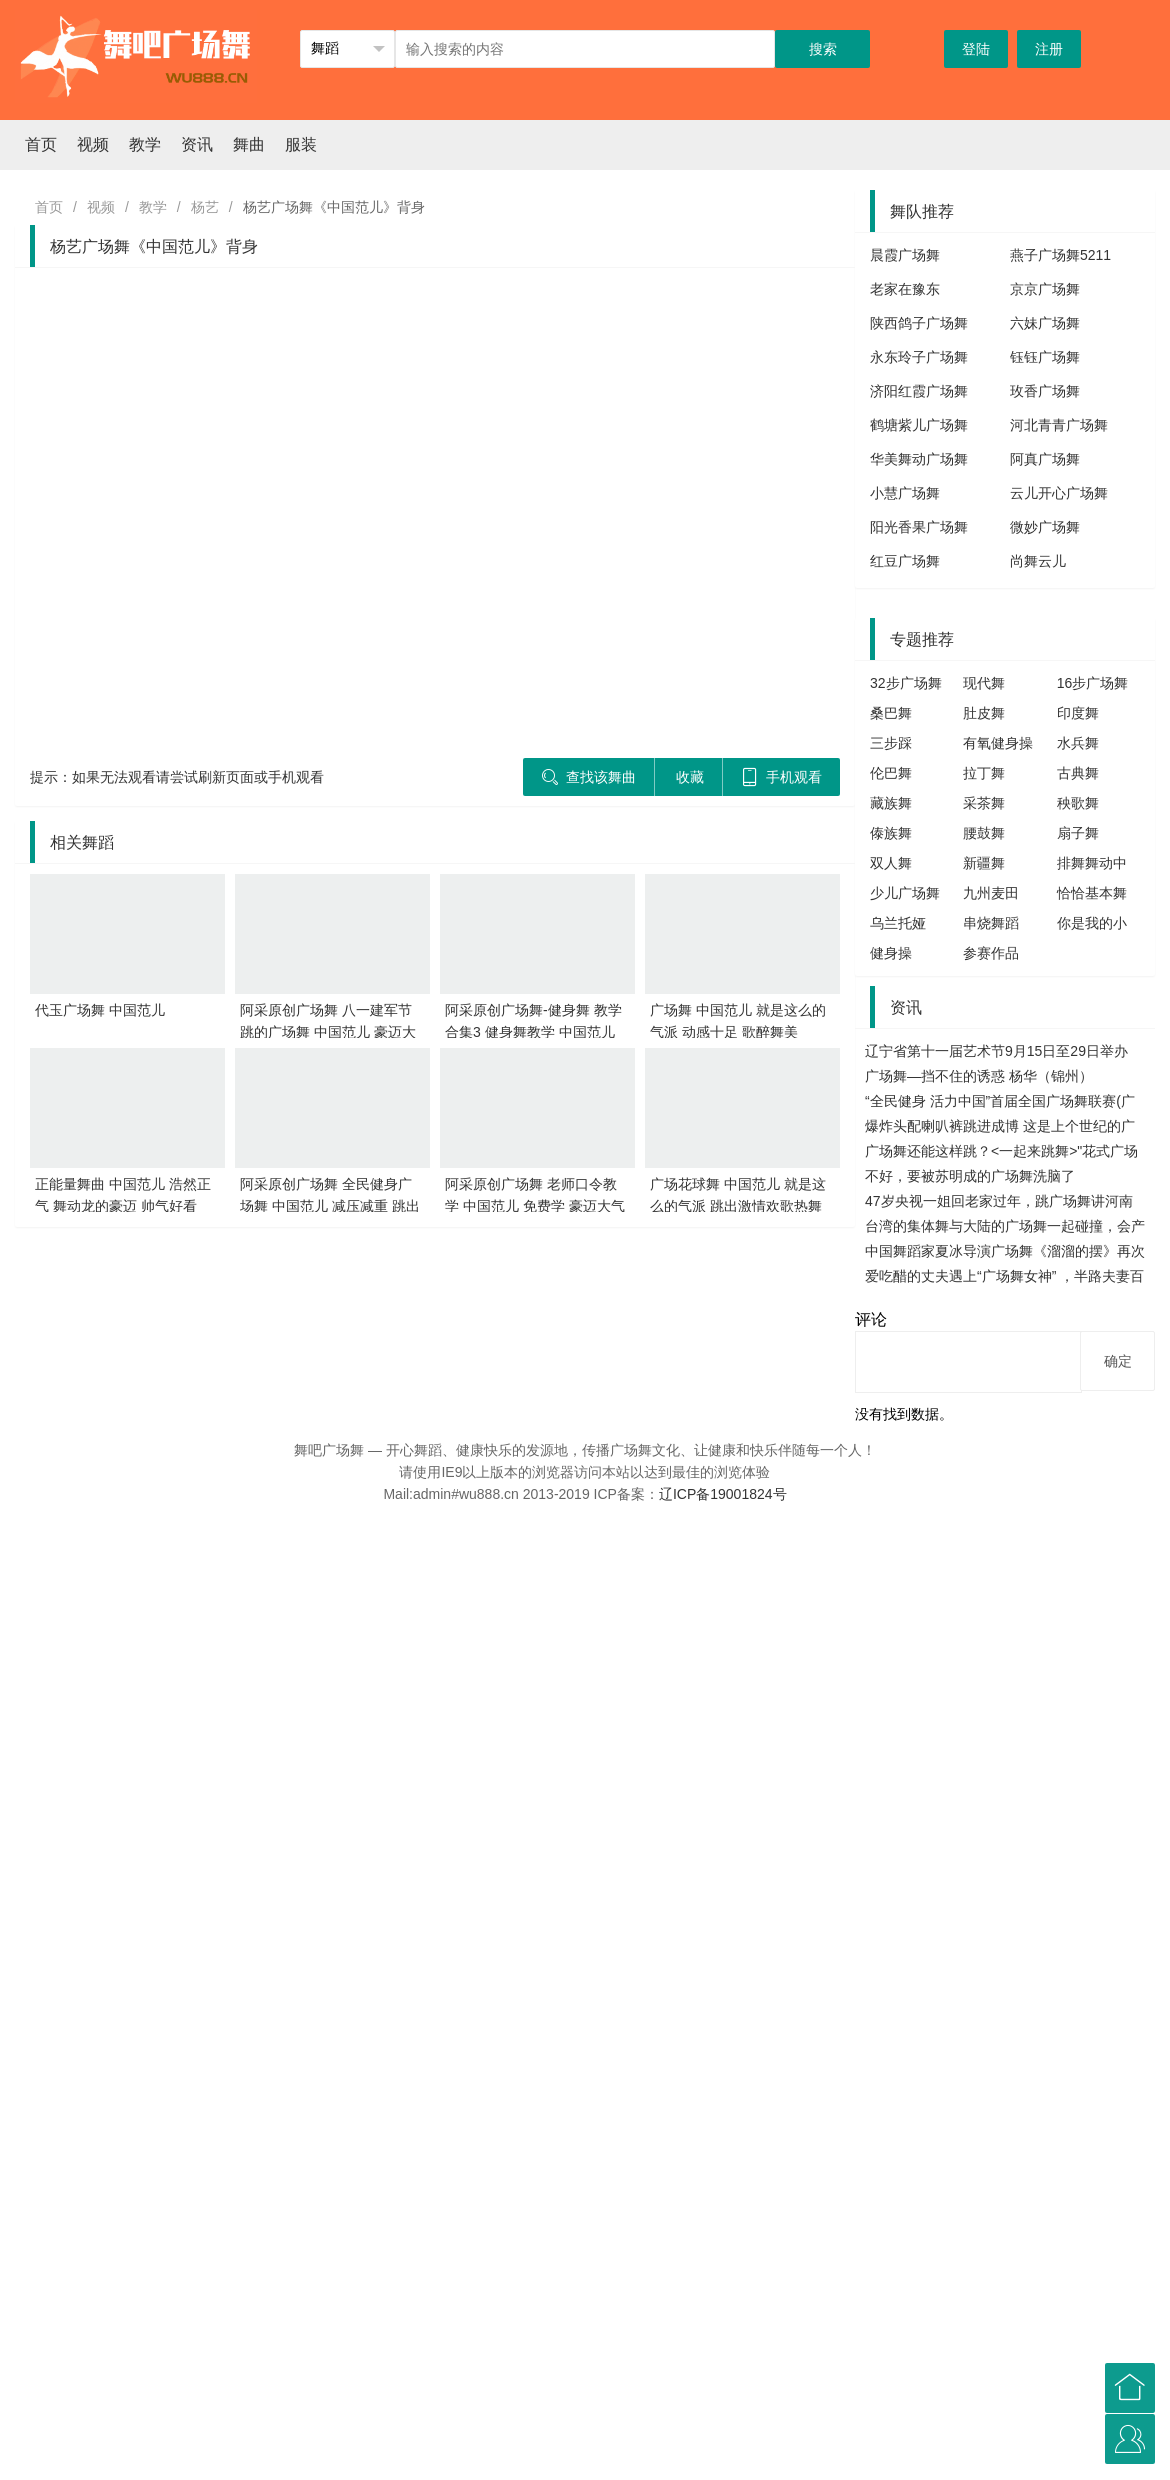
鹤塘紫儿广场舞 (919, 425)
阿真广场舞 (1045, 459)
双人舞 (891, 863)
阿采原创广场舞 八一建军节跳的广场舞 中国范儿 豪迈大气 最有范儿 (328, 1032)
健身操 (891, 953)
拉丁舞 (984, 773)
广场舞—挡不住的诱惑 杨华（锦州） (979, 1076)
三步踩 (891, 743)
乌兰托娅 (898, 923)
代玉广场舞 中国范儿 (100, 1010)
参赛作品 (991, 953)
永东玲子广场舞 (919, 357)
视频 (93, 144)
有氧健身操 (998, 743)
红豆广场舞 (905, 561)
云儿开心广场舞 (1059, 493)
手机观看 (781, 777)
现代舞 (984, 683)
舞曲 (249, 144)
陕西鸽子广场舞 (919, 323)
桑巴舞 (891, 713)
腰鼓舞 (984, 833)
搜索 (823, 49)
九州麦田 (991, 893)
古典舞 (1078, 773)
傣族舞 (891, 833)
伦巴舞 (891, 773)
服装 (301, 144)
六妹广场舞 (1045, 323)
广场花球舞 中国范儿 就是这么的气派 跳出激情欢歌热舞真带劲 (738, 1206)
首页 (41, 144)
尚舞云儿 (1038, 561)
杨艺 (205, 207)
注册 (1049, 49)
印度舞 (1078, 713)
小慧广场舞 (905, 493)
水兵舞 (1078, 743)
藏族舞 (891, 803)
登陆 (976, 49)
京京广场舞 (1045, 289)
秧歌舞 (1078, 803)
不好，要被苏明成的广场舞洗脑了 (970, 1176)
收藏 (690, 777)
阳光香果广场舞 (919, 527)
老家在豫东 (905, 289)
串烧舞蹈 (991, 923)
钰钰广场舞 (1045, 357)
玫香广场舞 (1045, 391)
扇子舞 (1078, 833)
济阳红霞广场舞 (919, 391)
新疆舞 (984, 863)
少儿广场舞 (905, 893)
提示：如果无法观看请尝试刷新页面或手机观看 (177, 777)
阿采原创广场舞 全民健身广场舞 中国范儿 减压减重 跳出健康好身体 (330, 1206)
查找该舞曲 (588, 777)
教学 (145, 144)
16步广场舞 (1093, 683)
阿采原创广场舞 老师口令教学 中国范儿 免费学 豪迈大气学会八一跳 (535, 1206)
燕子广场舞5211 (1060, 255)
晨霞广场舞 (905, 255)
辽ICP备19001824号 (723, 1494)
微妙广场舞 (1045, 527)
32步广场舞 (906, 683)
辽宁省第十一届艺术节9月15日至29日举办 (996, 1051)
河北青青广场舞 (1059, 425)
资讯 (197, 144)
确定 (1118, 1361)
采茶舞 (984, 803)
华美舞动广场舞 (919, 459)
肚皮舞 (984, 713)
